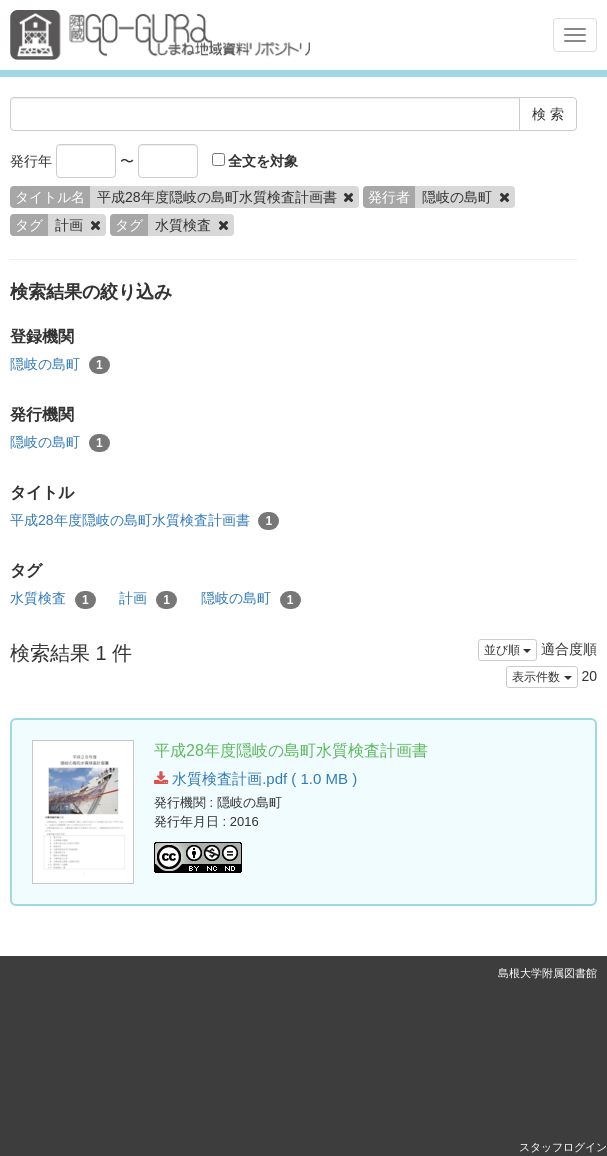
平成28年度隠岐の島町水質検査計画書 (144, 521)
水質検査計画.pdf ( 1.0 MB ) (255, 778)
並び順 (507, 650)
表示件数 (541, 677)
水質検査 (53, 599)
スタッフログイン (563, 1147)
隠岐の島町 (60, 365)
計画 (148, 599)
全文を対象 (255, 161)
